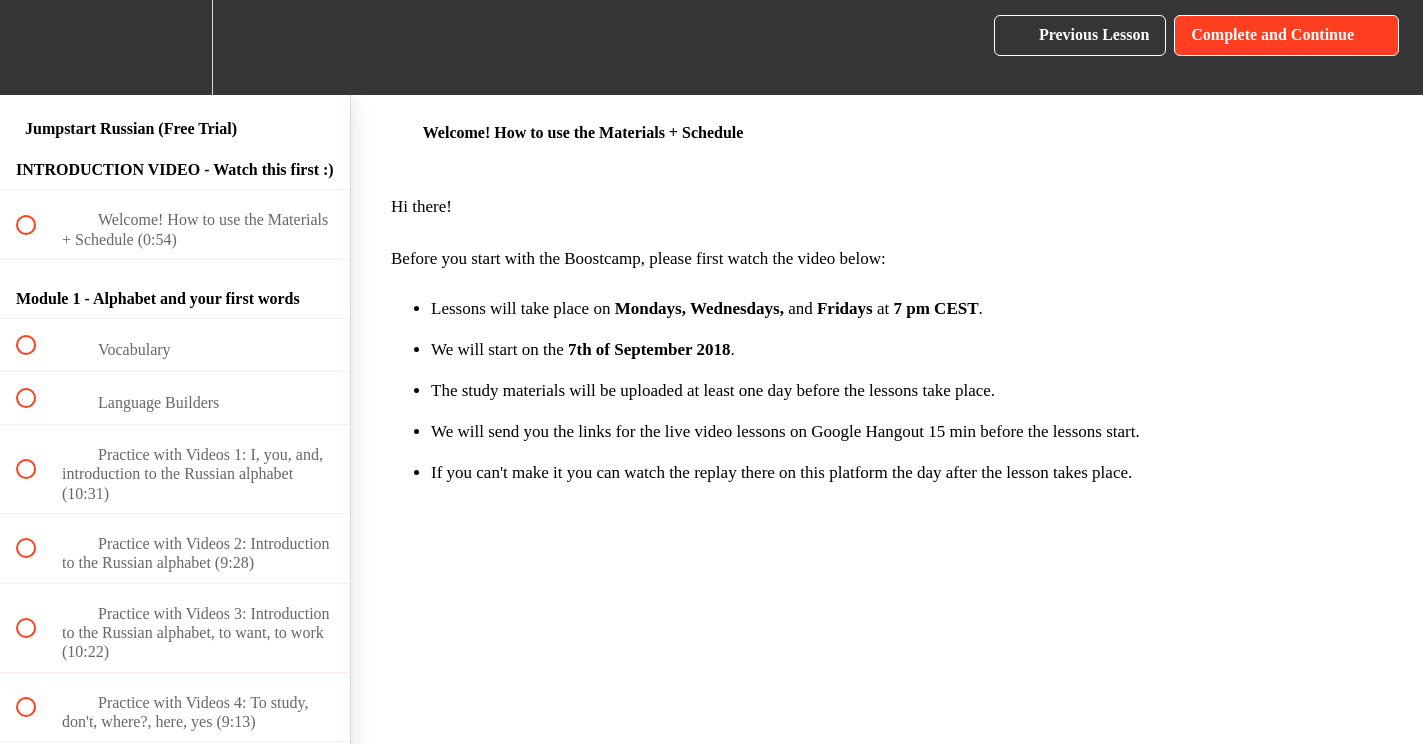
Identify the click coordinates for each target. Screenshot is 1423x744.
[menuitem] (175, 47)
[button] (37, 47)
